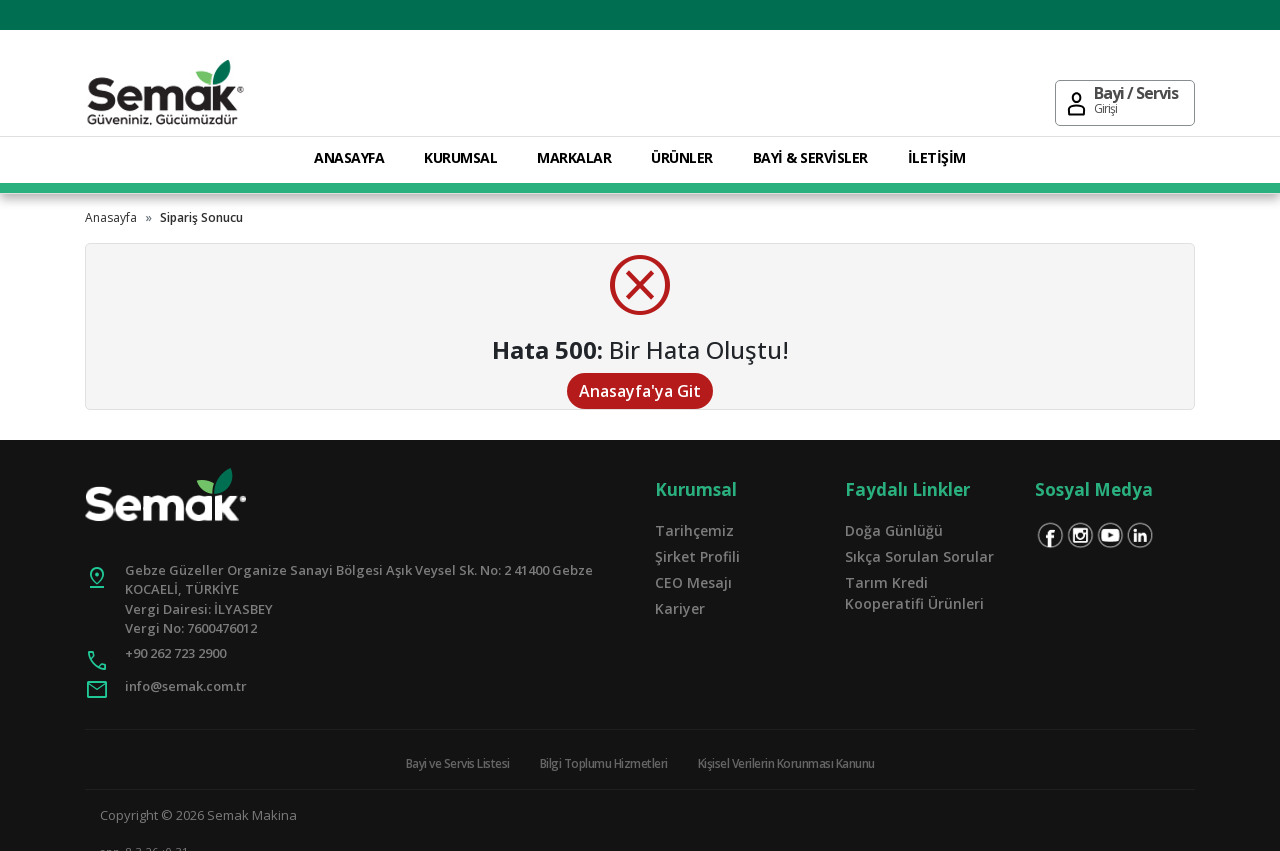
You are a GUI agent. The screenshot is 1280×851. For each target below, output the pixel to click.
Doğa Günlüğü (894, 530)
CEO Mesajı (693, 582)
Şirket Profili (697, 556)
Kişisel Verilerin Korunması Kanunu (786, 763)
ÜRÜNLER (682, 157)
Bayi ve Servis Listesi (458, 763)
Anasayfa (111, 217)
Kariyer (680, 608)
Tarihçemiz (694, 530)
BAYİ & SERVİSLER (810, 157)
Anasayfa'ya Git (640, 391)
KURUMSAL (460, 157)
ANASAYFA (349, 157)
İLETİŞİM (937, 157)
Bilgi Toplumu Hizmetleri (604, 763)
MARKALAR (574, 157)
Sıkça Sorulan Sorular (919, 556)
